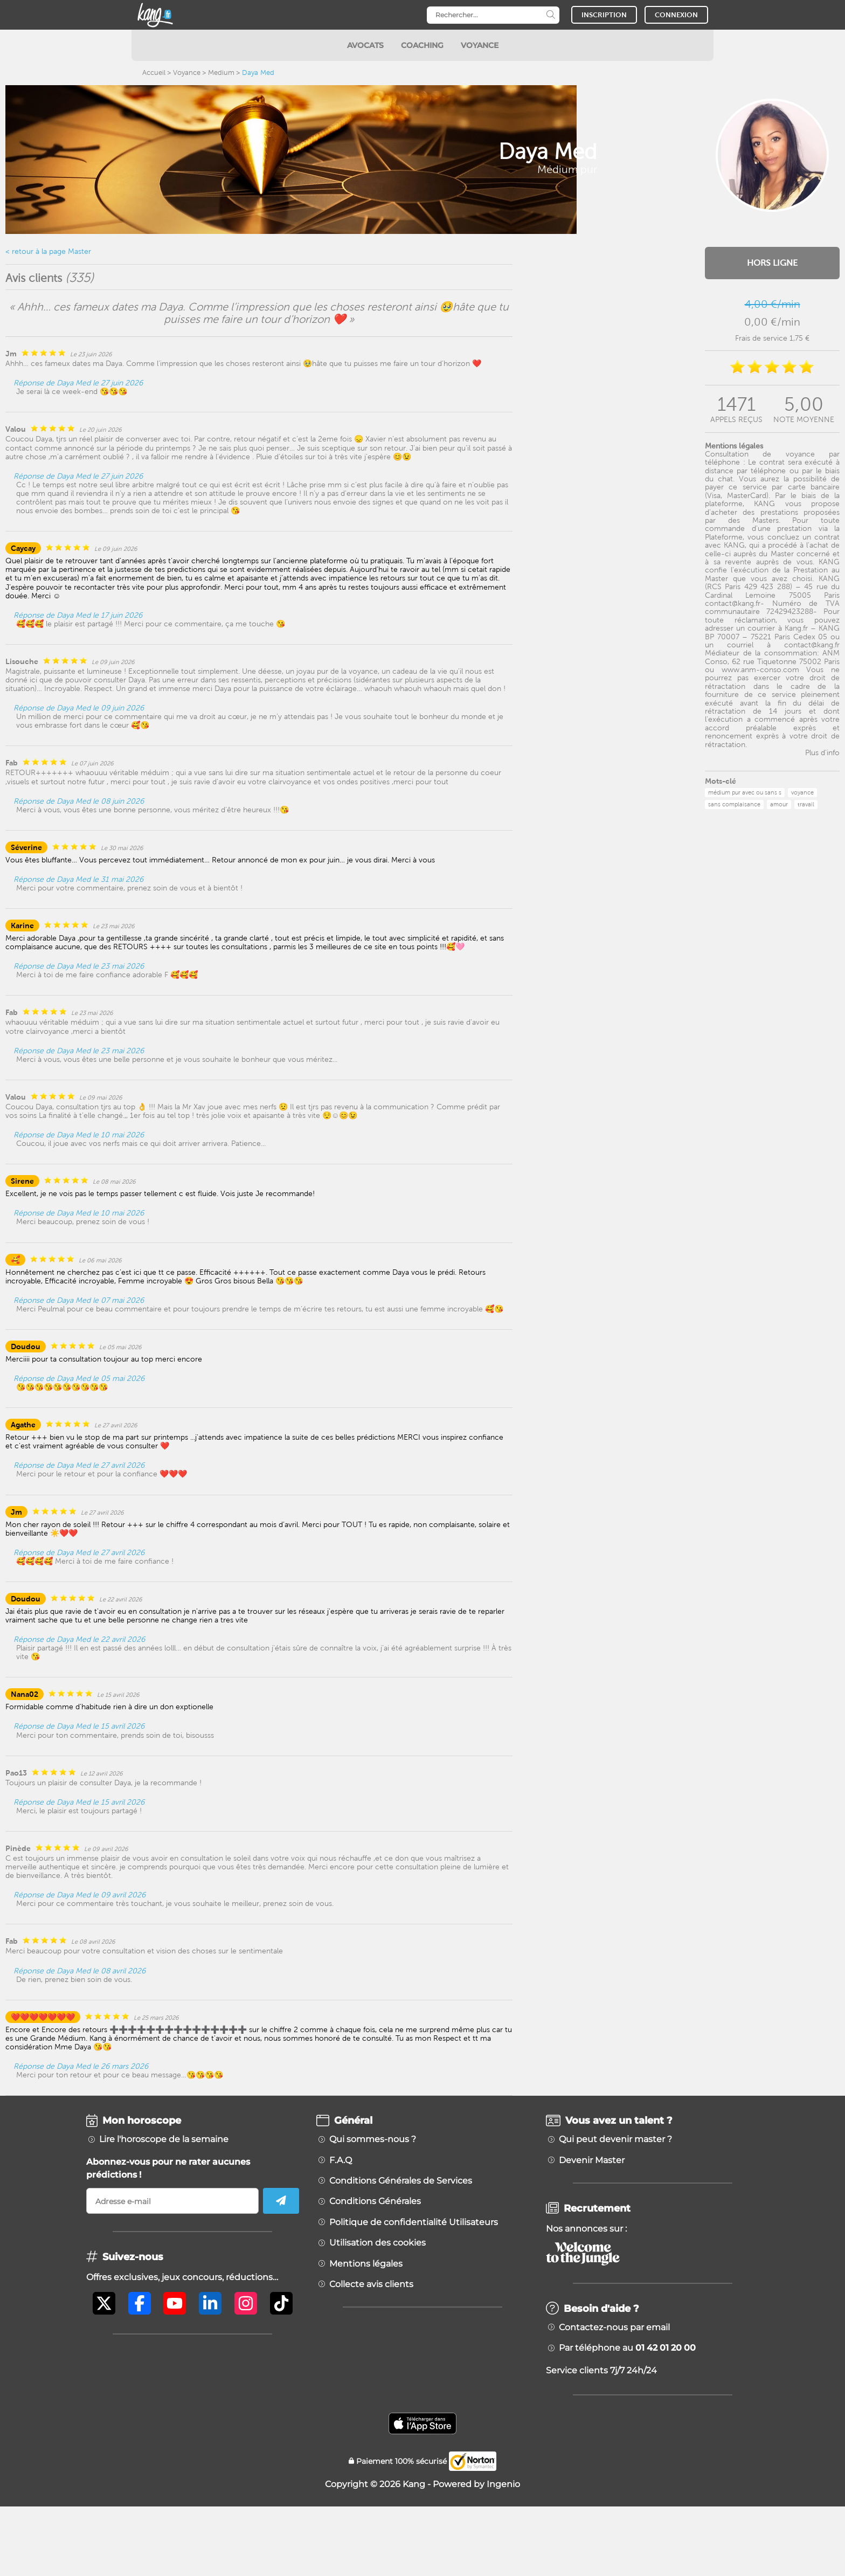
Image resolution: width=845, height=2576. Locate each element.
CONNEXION (676, 15)
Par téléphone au (627, 2348)
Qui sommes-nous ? (372, 2139)
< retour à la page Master (48, 251)
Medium (221, 72)
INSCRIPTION (604, 15)
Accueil (153, 72)
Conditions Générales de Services (400, 2181)
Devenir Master (592, 2160)
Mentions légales (366, 2264)
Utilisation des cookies (377, 2243)
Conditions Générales (375, 2201)
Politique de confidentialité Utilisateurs (413, 2222)
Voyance (186, 72)
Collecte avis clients (371, 2284)
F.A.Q (340, 2160)
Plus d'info (822, 752)
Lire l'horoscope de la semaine (163, 2139)
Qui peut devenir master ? (615, 2139)
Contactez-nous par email (614, 2327)
